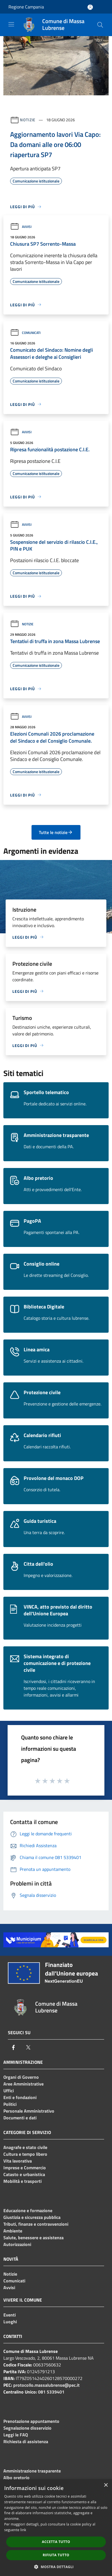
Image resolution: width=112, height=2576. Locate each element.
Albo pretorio (16, 2477)
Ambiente (12, 2230)
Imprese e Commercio (24, 2167)
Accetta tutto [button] (56, 2541)
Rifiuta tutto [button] (56, 2555)
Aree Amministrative (23, 2083)
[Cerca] (100, 24)
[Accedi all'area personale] (90, 7)
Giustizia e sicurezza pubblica (32, 2217)
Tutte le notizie (56, 832)
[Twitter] (28, 2047)
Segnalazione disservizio (27, 2428)
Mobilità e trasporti (22, 2181)
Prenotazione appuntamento (31, 2421)
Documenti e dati (20, 2117)
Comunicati (25, 332)
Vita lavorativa (17, 2160)
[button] (56, 2567)
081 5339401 (51, 2391)
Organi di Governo (21, 2077)
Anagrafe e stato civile (25, 2147)
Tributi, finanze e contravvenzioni (35, 2224)
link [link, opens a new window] (23, 2529)
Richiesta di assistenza (25, 2441)
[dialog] (56, 2527)
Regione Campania (26, 6)
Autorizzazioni (17, 2244)
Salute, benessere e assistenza (33, 2237)
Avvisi (21, 226)
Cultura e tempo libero (25, 2154)
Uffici (8, 2090)
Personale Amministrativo (28, 2111)
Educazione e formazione (27, 2210)
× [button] (106, 2485)
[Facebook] (13, 2047)
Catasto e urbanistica (24, 2174)
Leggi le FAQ (15, 2434)
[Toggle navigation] (11, 24)
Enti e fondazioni (20, 2097)
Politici (10, 2104)
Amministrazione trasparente (32, 2470)
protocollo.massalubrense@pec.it (46, 2385)
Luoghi (10, 2321)
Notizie (27, 120)
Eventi (9, 2314)
